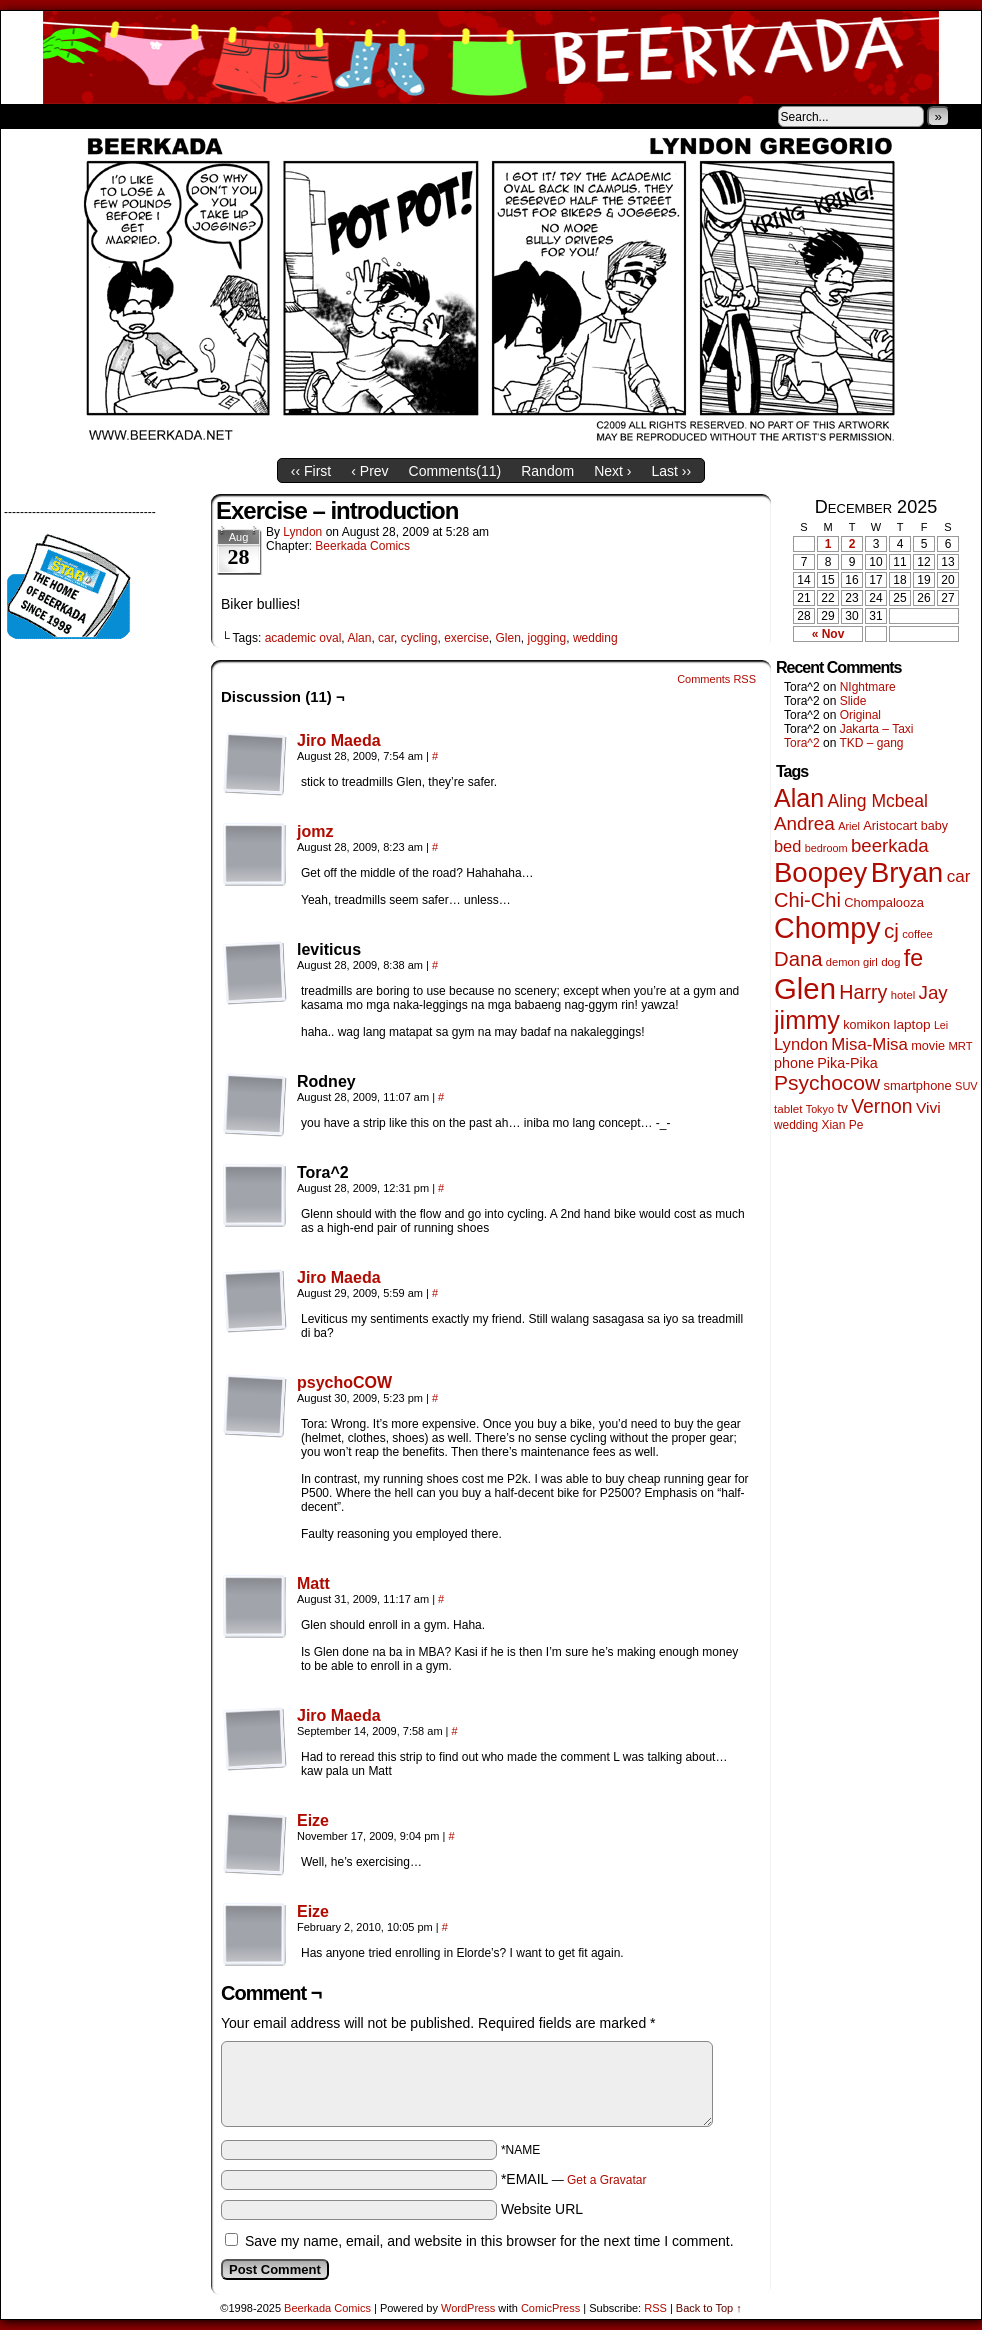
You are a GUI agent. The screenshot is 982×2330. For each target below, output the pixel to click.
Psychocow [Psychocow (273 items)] (827, 1082)
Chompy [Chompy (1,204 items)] (827, 928)
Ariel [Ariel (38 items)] (849, 826)
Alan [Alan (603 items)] (799, 798)
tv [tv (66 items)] (842, 1108)
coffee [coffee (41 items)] (917, 934)
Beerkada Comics (491, 57)
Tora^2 (802, 743)
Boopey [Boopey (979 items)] (820, 872)
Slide (853, 701)
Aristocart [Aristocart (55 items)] (890, 825)
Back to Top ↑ (709, 2308)
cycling (419, 638)
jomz (315, 831)
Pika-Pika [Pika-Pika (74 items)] (847, 1063)
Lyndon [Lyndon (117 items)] (801, 1044)
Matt (313, 1583)
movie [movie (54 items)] (928, 1046)
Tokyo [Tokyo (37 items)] (820, 1109)
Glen (507, 638)
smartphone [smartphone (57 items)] (918, 1085)
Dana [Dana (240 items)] (798, 959)
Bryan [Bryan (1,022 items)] (907, 872)
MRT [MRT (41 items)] (960, 1046)
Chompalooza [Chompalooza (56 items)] (884, 902)
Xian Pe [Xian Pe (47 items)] (842, 1125)
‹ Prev (369, 471)
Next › (612, 471)
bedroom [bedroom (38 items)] (826, 848)
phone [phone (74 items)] (794, 1063)
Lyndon (302, 532)
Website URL (542, 2209)
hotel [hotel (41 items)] (903, 995)
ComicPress (550, 2308)
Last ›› (671, 471)
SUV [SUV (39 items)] (966, 1086)
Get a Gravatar (606, 2180)
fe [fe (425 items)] (913, 958)
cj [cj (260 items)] (891, 930)
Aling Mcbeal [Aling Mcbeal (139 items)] (877, 801)
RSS (655, 2308)
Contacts (226, 116)
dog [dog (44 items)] (890, 961)
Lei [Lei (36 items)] (941, 1025)
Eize (313, 1820)
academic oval (303, 638)
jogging (547, 638)
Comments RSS (716, 679)
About (88, 116)
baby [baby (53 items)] (934, 826)
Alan (359, 638)
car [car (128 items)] (959, 876)
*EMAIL (574, 2179)
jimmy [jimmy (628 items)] (807, 1020)
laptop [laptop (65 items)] (911, 1024)
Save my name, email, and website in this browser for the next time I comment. (489, 2241)
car (386, 638)
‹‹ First (311, 471)
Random (547, 471)
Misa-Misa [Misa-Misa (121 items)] (869, 1044)
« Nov (828, 634)
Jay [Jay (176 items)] (933, 992)
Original (860, 715)
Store (150, 116)
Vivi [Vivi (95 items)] (928, 1107)
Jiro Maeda (339, 740)
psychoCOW (344, 1382)
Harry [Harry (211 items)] (863, 992)
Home (29, 116)
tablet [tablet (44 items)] (788, 1108)
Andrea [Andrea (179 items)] (804, 823)
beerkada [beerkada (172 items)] (890, 845)
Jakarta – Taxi (877, 729)
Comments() (455, 471)
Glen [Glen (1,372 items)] (805, 988)
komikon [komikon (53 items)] (866, 1025)
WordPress (468, 2308)
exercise (466, 638)
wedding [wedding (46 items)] (796, 1125)
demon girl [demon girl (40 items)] (852, 962)
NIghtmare (868, 687)
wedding (595, 638)
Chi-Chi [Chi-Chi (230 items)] (807, 900)
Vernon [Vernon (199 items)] (881, 1106)
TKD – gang (871, 743)
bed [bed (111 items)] (787, 846)
